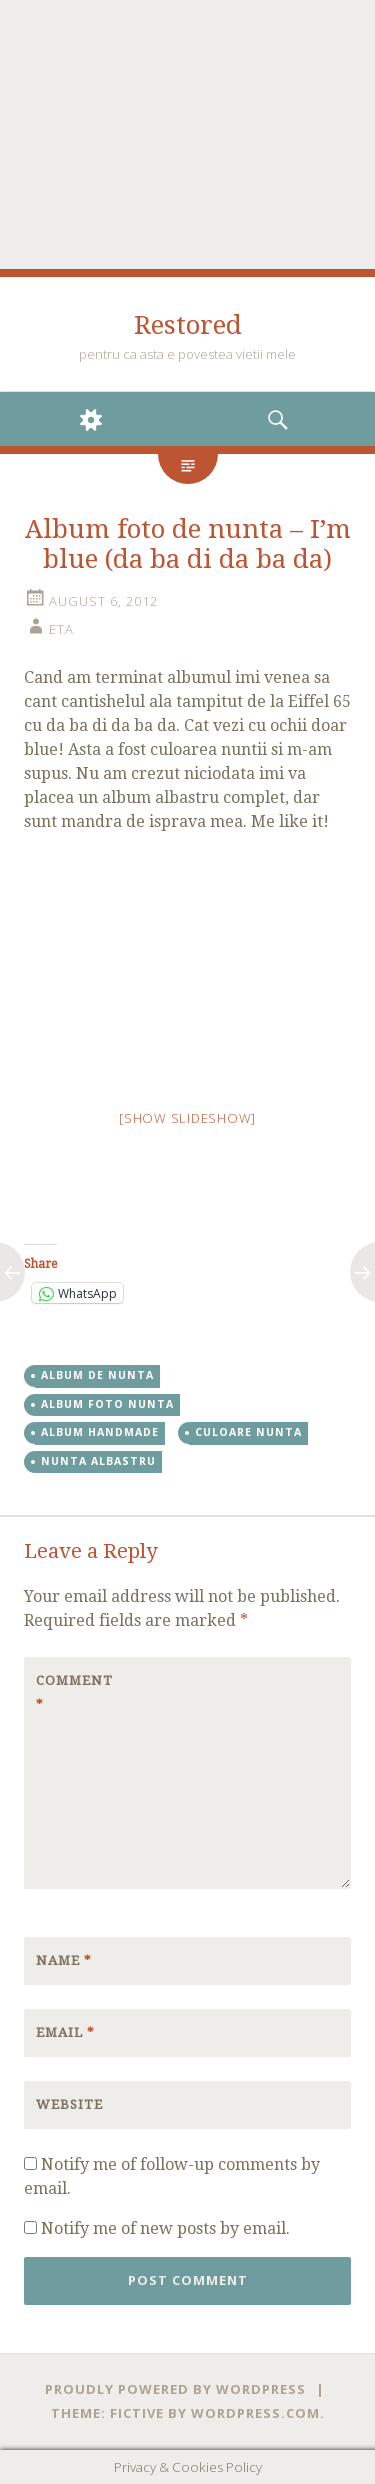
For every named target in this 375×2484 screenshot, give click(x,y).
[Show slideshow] (187, 1118)
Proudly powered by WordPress (175, 2389)
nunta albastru (98, 1461)
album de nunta (97, 1375)
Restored (188, 325)
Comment (74, 1692)
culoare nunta (248, 1432)
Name (64, 1960)
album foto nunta (107, 1404)
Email (65, 2032)
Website (69, 2104)
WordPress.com (255, 2413)
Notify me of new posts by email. (165, 2228)
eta (61, 629)
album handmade (100, 1432)
